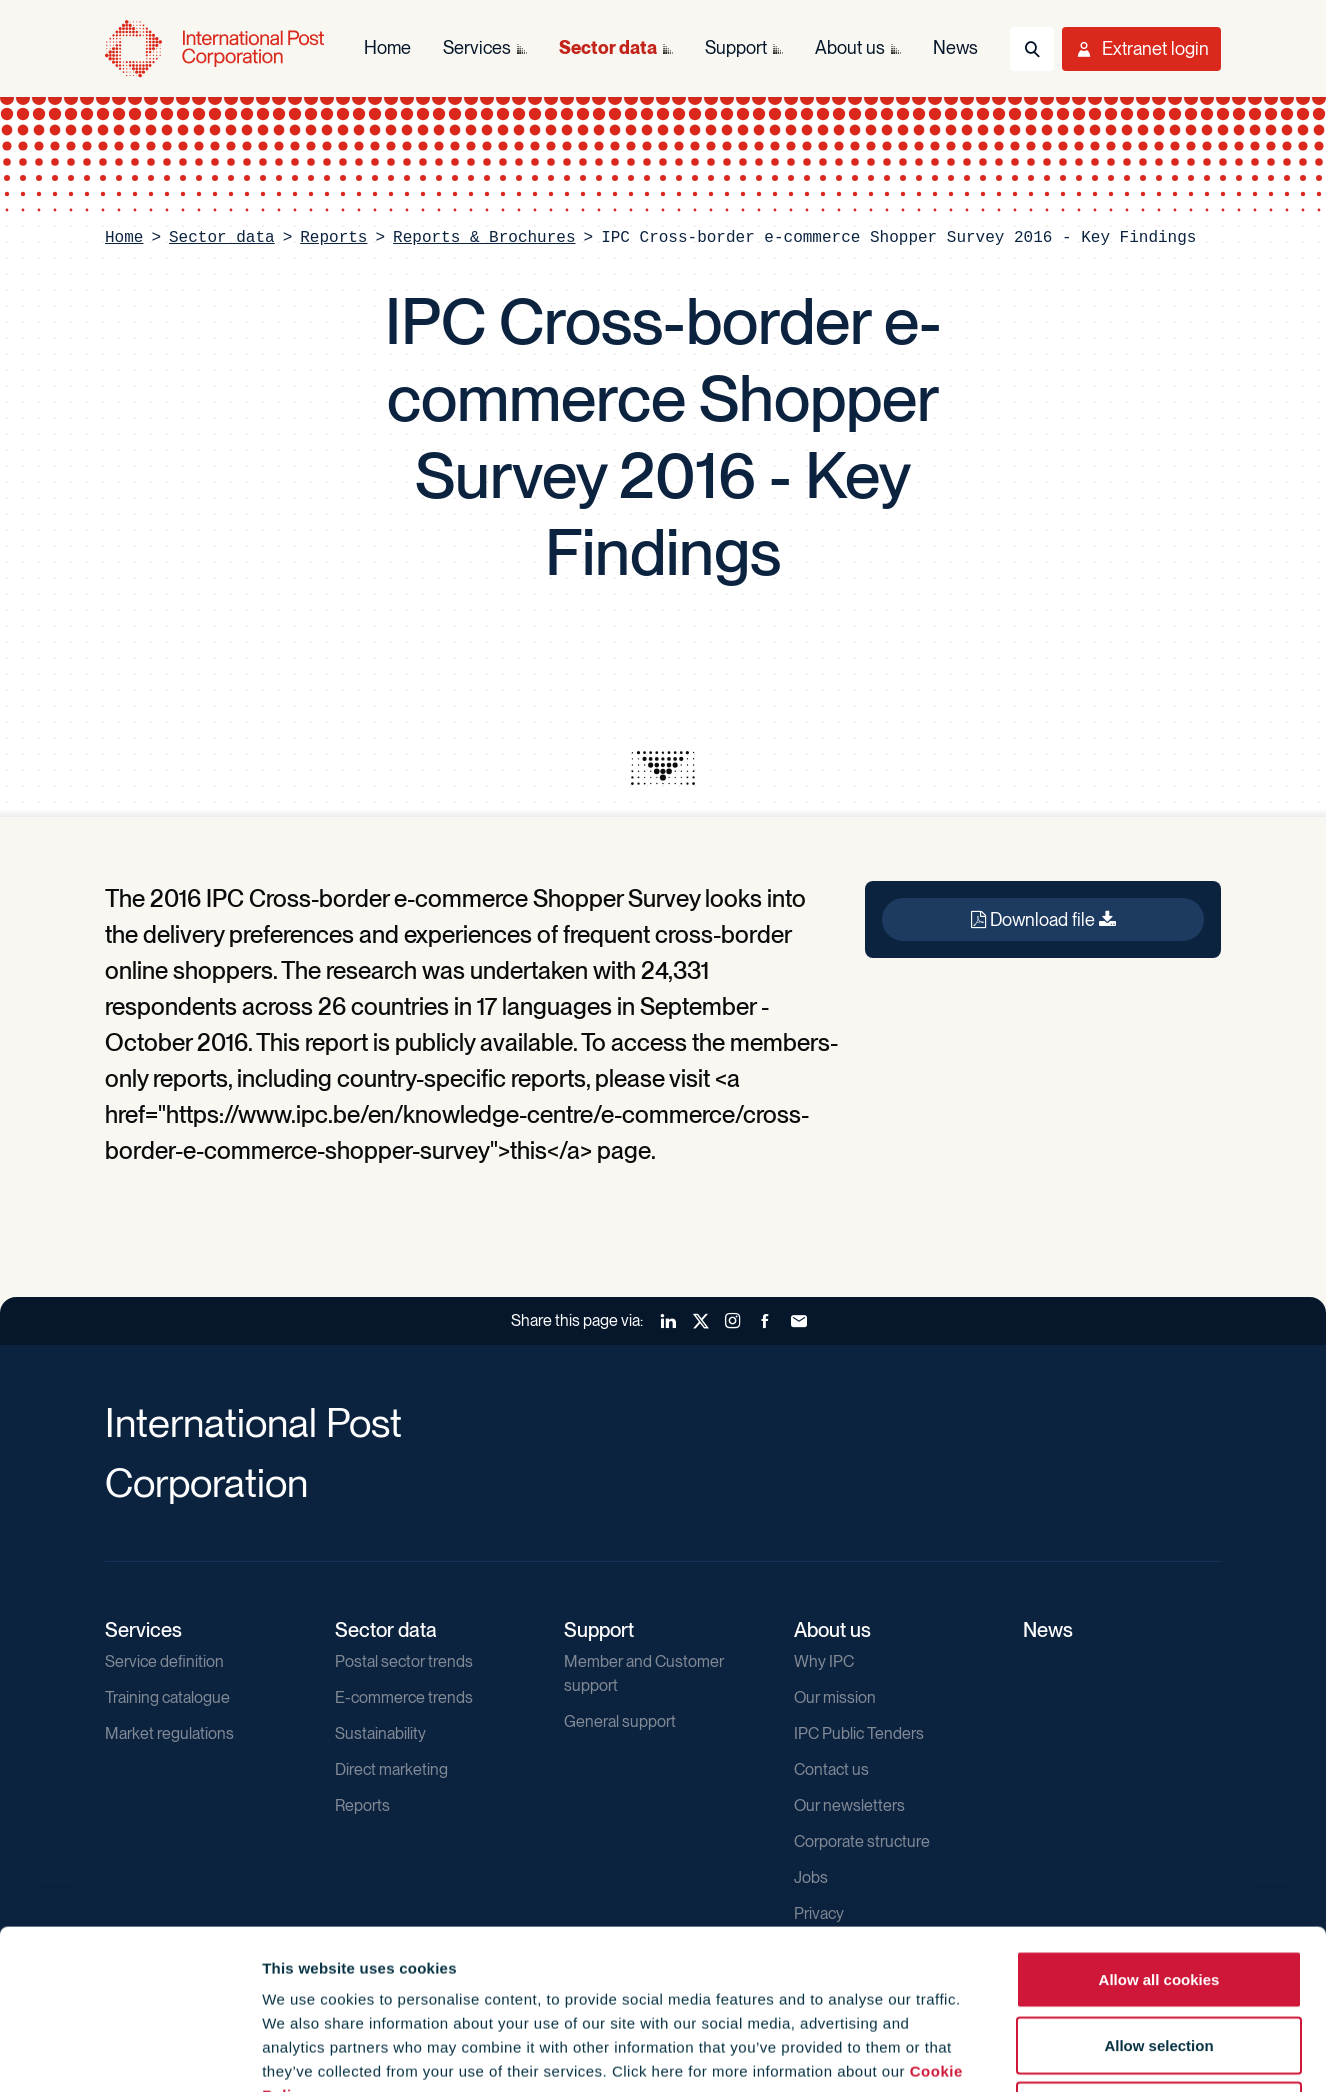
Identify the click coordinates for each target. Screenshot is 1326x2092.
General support (620, 1721)
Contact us (831, 1769)
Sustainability (380, 1733)
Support (599, 1630)
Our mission (835, 1697)
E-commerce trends (404, 1697)
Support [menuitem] (736, 47)
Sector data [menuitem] (608, 47)
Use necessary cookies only (1159, 1960)
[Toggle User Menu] (1141, 49)
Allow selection (1158, 1895)
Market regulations (169, 1733)
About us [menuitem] (850, 47)
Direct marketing (391, 1769)
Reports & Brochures (484, 238)
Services (143, 1630)
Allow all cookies (1159, 1829)
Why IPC (824, 1661)
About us (832, 1630)
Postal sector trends (404, 1661)
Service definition (164, 1661)
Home (124, 238)
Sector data (222, 238)
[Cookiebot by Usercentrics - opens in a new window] (129, 2053)
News (1048, 1630)
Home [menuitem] (387, 47)
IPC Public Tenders (859, 1733)
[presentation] (663, 768)
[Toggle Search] (1032, 49)
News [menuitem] (955, 47)
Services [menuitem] (477, 47)
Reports (333, 238)
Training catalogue (167, 1697)
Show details (1081, 2052)
